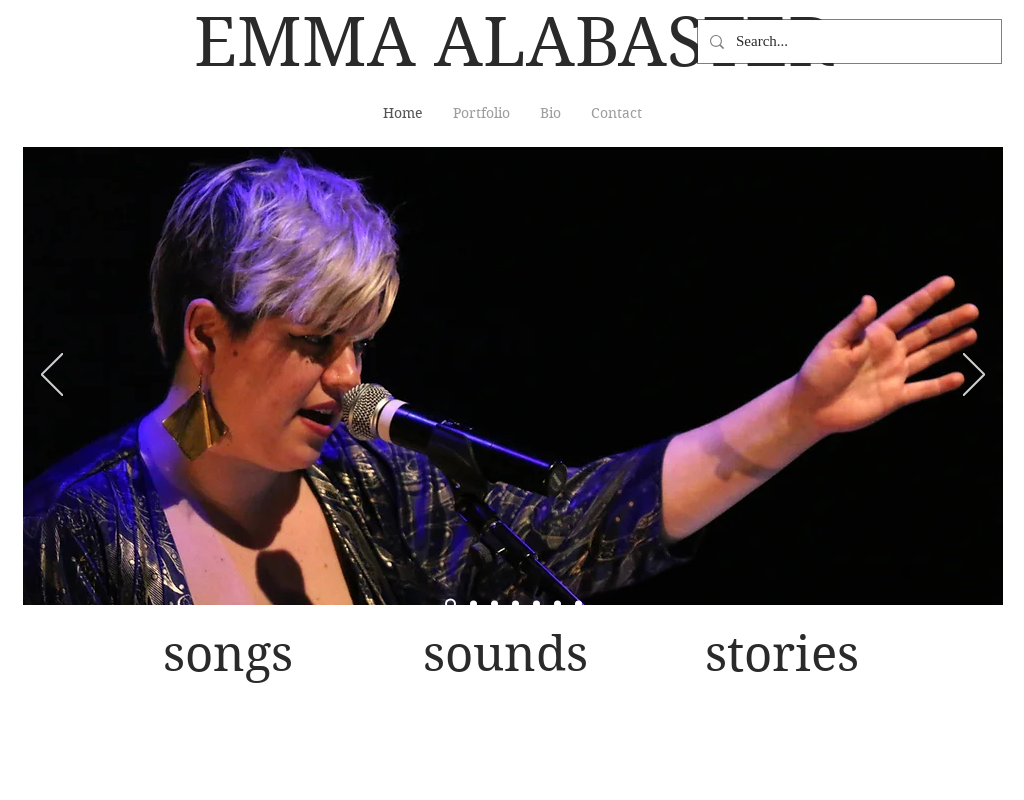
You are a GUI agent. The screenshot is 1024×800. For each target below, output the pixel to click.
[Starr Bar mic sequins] (536, 604)
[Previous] (52, 376)
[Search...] (847, 41)
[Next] (974, 376)
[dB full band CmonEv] (494, 604)
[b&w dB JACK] (515, 604)
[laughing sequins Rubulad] (557, 604)
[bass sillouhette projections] (578, 604)
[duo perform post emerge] (450, 604)
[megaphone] (473, 604)
